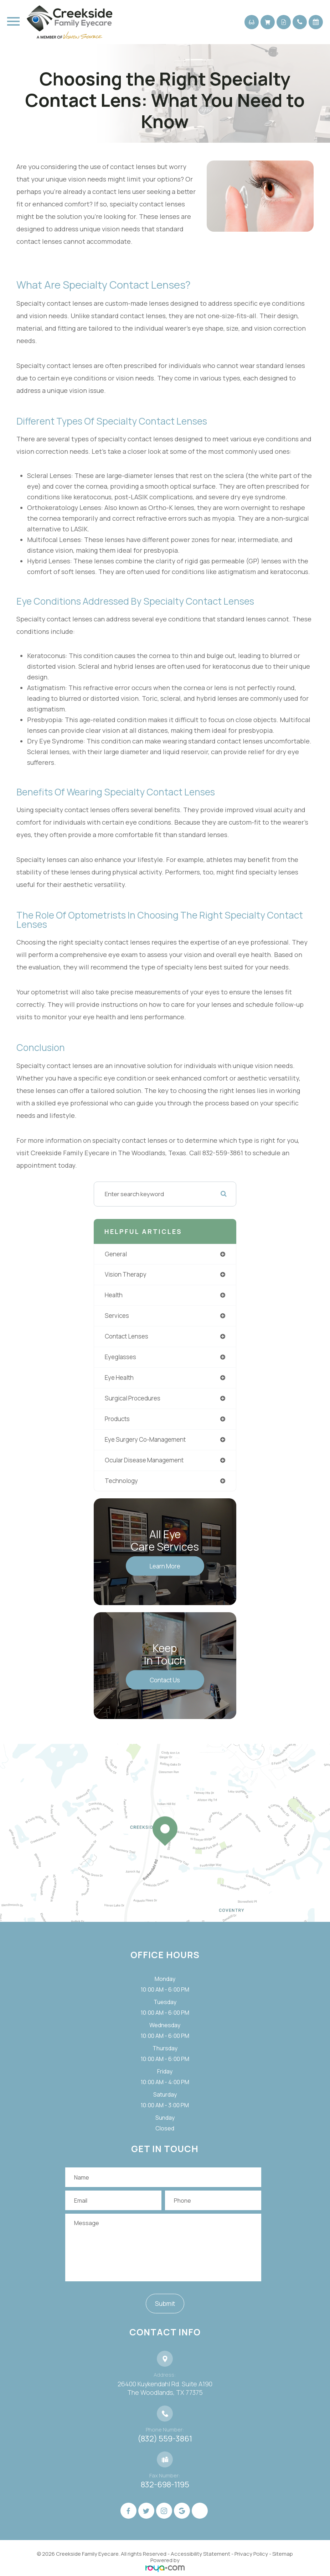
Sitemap (282, 2553)
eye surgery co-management (145, 1439)
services (117, 1315)
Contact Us (165, 1680)
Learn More (164, 1566)
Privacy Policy (251, 2553)
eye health (119, 1377)
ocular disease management (144, 1460)
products (117, 1419)
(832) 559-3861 (165, 2438)
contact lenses (126, 1336)
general (116, 1254)
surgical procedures (132, 1398)
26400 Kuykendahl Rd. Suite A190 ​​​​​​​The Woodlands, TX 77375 (165, 2388)
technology (121, 1481)
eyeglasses (120, 1357)
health (114, 1295)
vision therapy (125, 1274)
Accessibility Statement (200, 2553)
